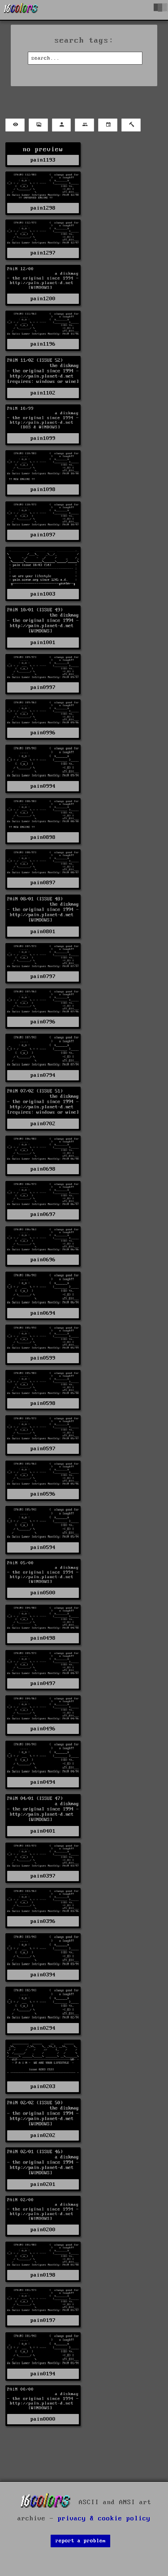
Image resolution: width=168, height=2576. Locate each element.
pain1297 (43, 253)
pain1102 (43, 393)
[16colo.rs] (21, 10)
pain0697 (43, 1214)
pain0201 (43, 2184)
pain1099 (43, 438)
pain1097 (43, 535)
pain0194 (43, 2374)
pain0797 (43, 976)
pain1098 (43, 489)
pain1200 (43, 299)
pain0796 (43, 1022)
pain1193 (43, 160)
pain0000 (43, 2419)
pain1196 (43, 344)
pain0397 (43, 1876)
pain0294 (43, 2028)
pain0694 (43, 1313)
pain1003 (43, 594)
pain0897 (43, 883)
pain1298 (43, 208)
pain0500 (43, 1593)
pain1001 (43, 642)
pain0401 (43, 1831)
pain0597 (43, 1449)
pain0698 (43, 1169)
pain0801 (43, 932)
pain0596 (43, 1494)
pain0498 (43, 1638)
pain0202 (43, 2135)
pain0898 (43, 837)
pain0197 (43, 2320)
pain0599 (43, 1358)
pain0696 (43, 1260)
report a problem (81, 2541)
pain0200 (43, 2230)
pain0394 (43, 1975)
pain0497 (43, 1683)
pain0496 (43, 1729)
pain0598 (43, 1403)
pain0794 (43, 1075)
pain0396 (43, 1921)
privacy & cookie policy (104, 2518)
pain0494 (43, 1782)
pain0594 (43, 1547)
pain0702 (43, 1124)
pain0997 (43, 687)
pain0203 (43, 2086)
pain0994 (43, 786)
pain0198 (43, 2275)
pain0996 (43, 733)
